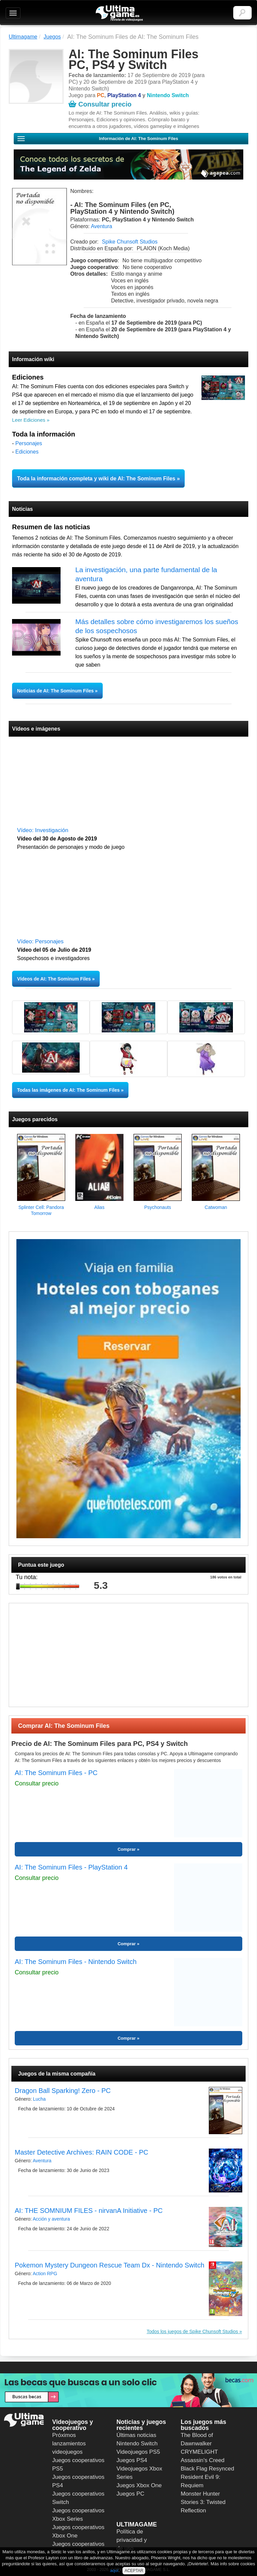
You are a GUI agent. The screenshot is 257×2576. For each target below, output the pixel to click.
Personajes (28, 443)
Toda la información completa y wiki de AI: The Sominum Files (96, 478)
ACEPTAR (133, 2570)
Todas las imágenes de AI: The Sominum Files (68, 1090)
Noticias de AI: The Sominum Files (56, 690)
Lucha (39, 2099)
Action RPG (45, 2273)
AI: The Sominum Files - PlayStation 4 (71, 1867)
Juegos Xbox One (139, 2485)
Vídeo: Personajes (40, 941)
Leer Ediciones (28, 420)
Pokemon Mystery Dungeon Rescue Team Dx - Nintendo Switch (109, 2265)
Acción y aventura (51, 2219)
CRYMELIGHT (199, 2452)
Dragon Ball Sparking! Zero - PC (63, 2090)
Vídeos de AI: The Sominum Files (54, 978)
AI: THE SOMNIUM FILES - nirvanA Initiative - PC (89, 2210)
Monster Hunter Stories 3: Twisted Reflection (203, 2502)
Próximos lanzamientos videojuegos (69, 2443)
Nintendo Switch (137, 2443)
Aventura (101, 226)
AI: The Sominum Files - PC (56, 1772)
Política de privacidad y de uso (131, 2540)
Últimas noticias (136, 2435)
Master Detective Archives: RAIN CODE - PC (81, 2152)
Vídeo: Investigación (42, 830)
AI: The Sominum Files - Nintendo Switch (76, 1961)
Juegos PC (130, 2494)
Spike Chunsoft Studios (130, 242)
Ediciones (26, 452)
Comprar (126, 1849)
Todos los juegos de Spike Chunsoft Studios (192, 2331)
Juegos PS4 (131, 2460)
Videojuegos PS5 (138, 2452)
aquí (114, 2570)
